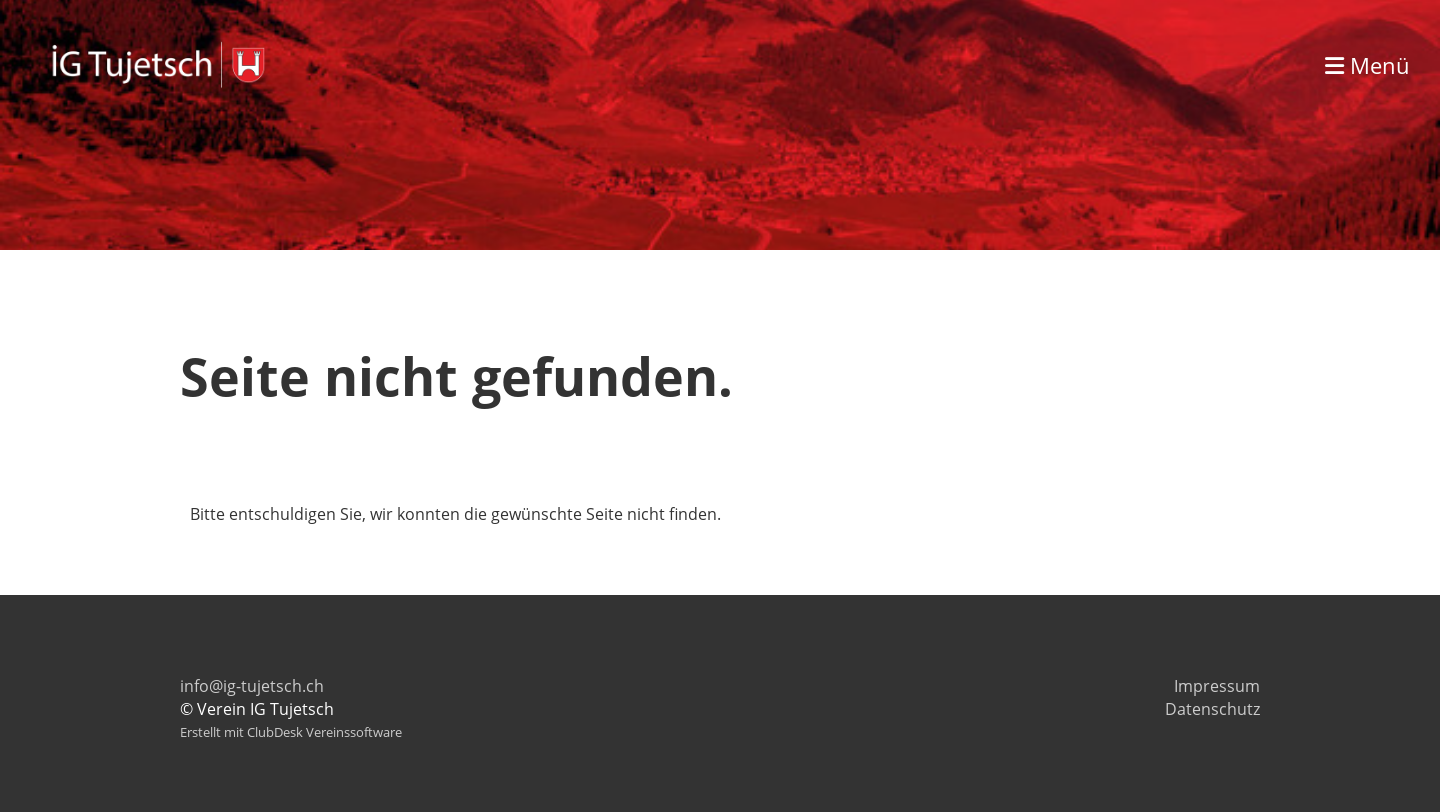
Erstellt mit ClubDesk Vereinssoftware (291, 732)
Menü (1367, 65)
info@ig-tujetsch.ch (252, 686)
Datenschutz (1212, 709)
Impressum (1217, 686)
